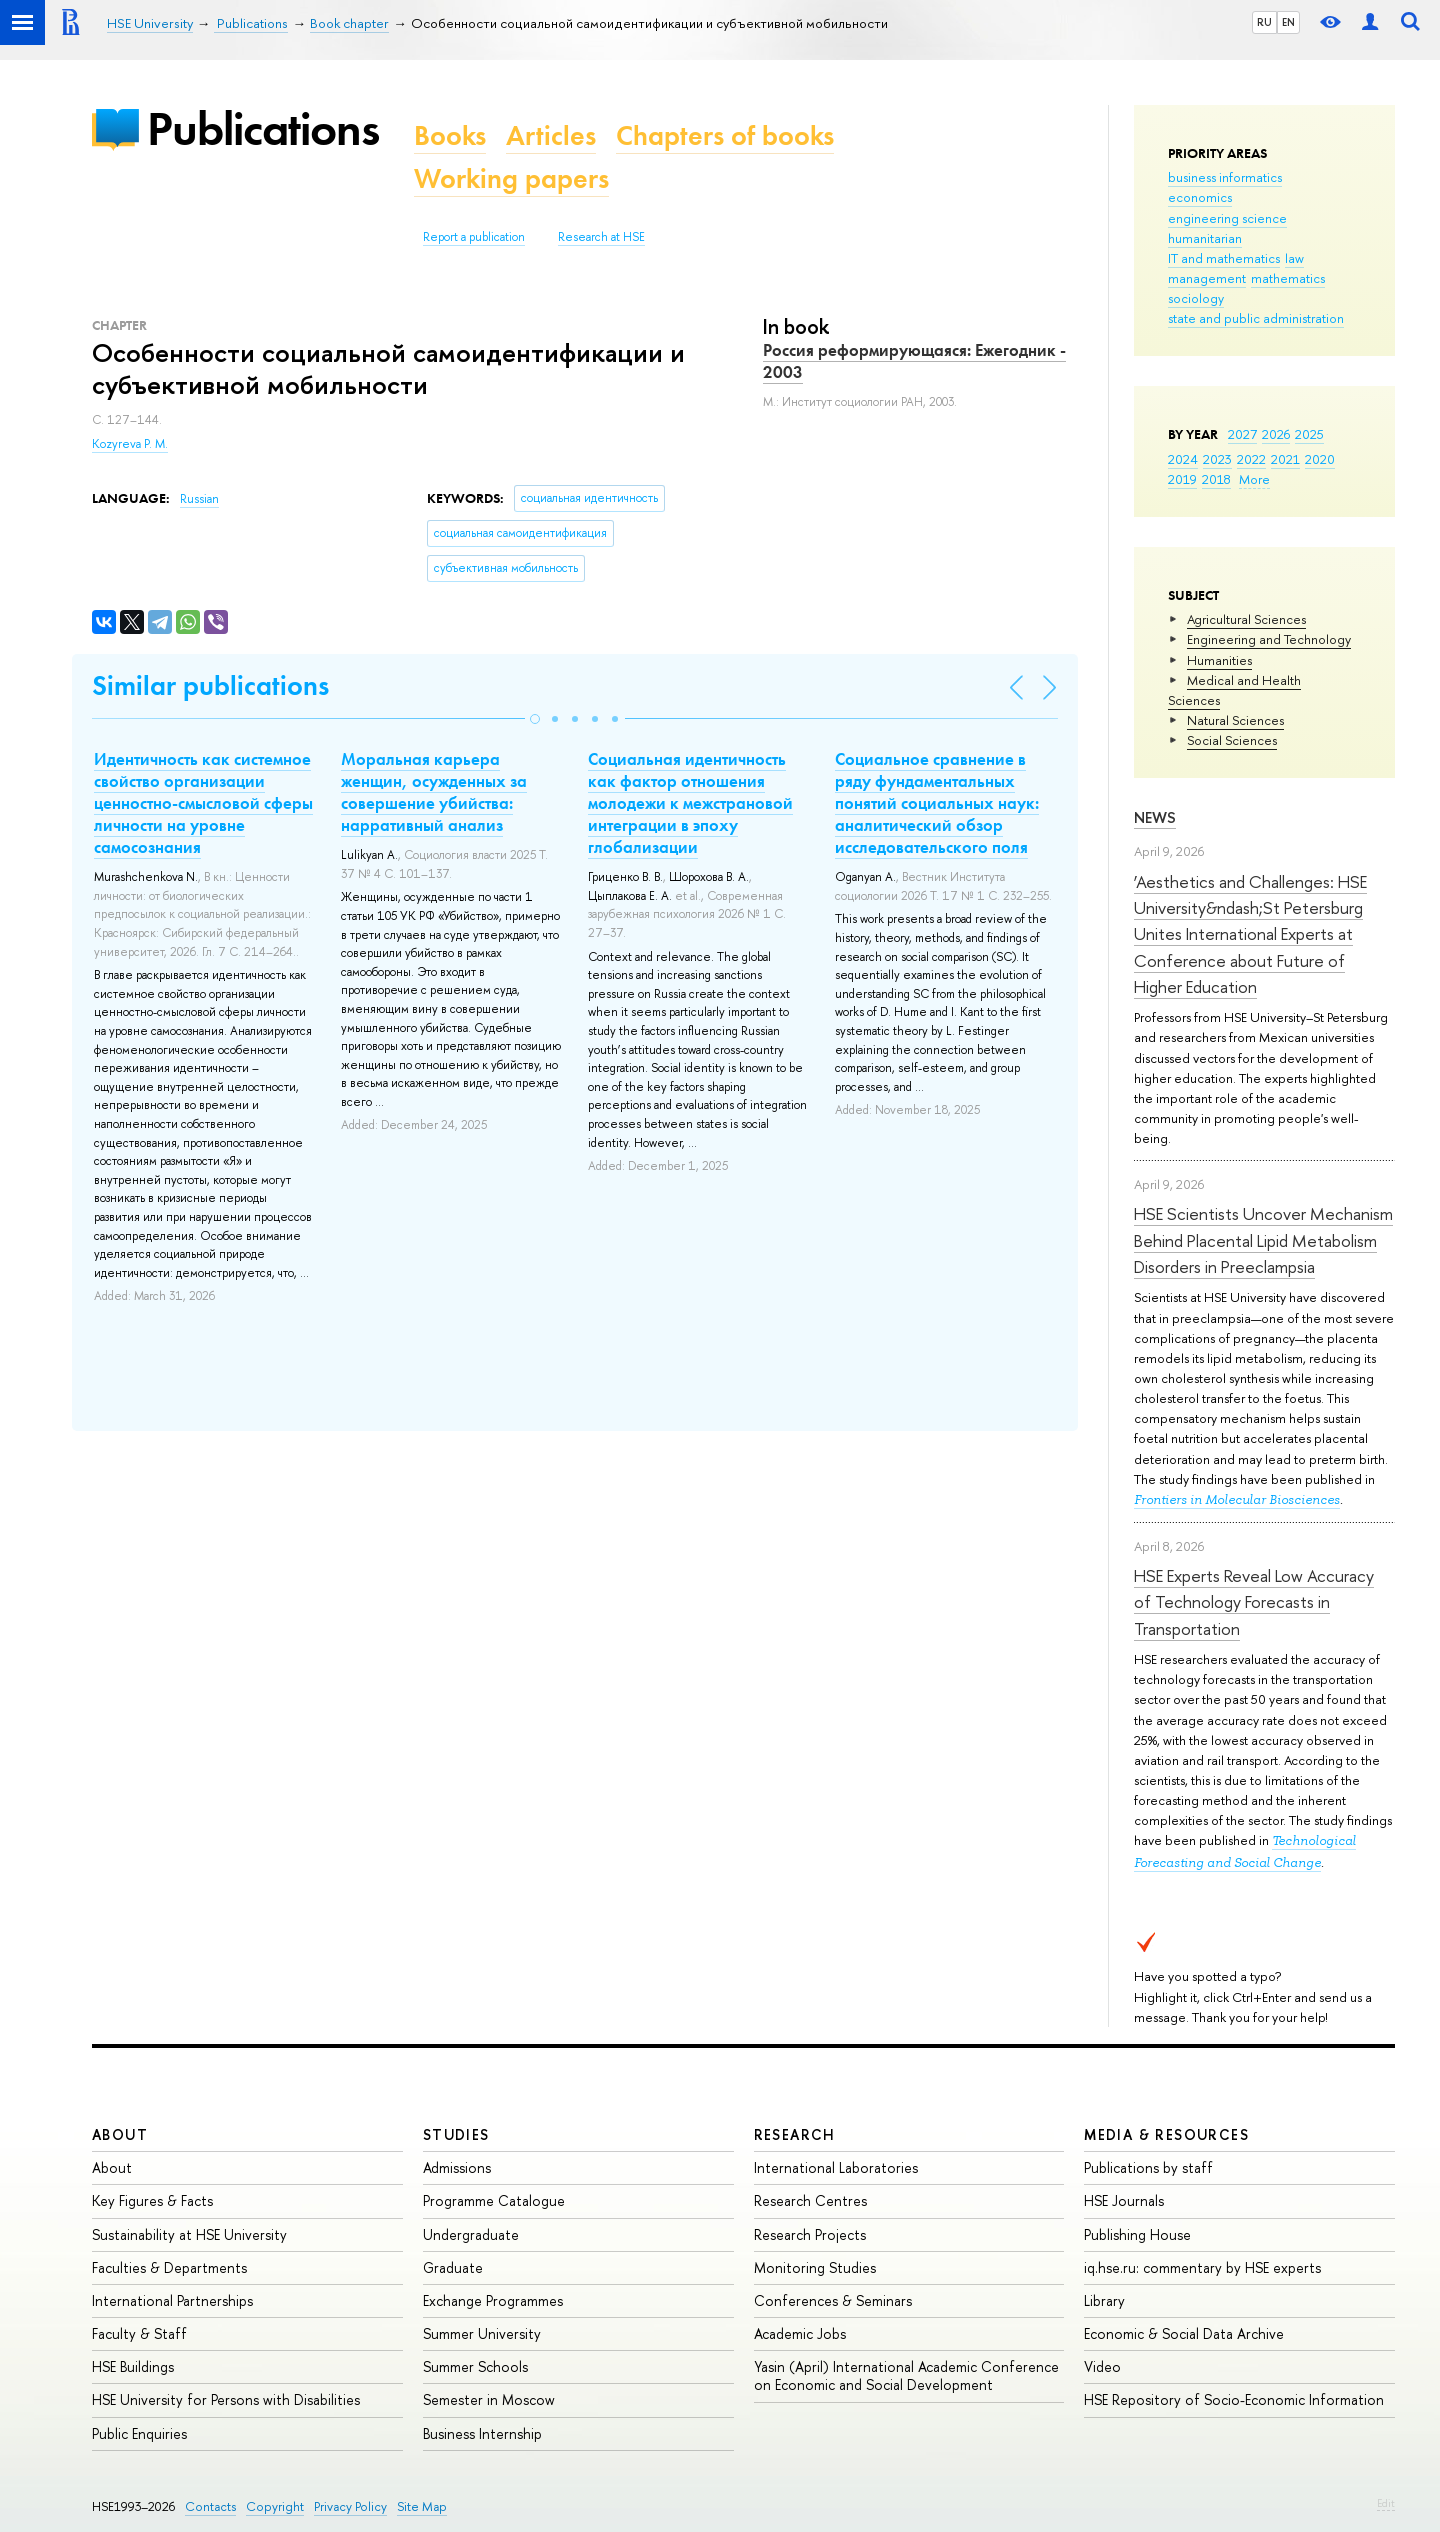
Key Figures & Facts (152, 2200)
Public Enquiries (139, 2433)
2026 (1276, 434)
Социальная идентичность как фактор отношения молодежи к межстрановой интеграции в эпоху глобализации (690, 803)
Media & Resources (1166, 2134)
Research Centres (810, 2200)
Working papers (511, 178)
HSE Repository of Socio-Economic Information (1234, 2399)
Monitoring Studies (815, 2267)
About (120, 2134)
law (1294, 258)
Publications (263, 128)
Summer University (482, 2333)
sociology (1196, 298)
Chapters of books (725, 135)
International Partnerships (172, 2300)
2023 (1217, 459)
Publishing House (1137, 2234)
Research (795, 2134)
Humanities (1219, 660)
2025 (1309, 434)
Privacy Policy (350, 2506)
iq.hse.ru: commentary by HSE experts (1202, 2267)
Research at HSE (601, 237)
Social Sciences (1232, 740)
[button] (535, 719)
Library (1104, 2300)
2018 (1216, 479)
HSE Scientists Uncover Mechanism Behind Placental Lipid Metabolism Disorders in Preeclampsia (1263, 1240)
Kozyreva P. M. (130, 444)
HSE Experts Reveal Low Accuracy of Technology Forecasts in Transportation (1254, 1602)
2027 (1242, 434)
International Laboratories (836, 2167)
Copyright (275, 2506)
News (1155, 817)
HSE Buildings (133, 2366)
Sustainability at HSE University (189, 2234)
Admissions (457, 2167)
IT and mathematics (1224, 258)
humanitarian (1205, 238)
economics (1200, 197)
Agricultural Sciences (1246, 619)
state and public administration (1256, 318)
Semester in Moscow (489, 2399)
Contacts (210, 2506)
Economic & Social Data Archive (1184, 2333)
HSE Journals (1124, 2200)
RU (1264, 22)
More (1254, 479)
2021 (1285, 459)
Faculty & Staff (139, 2333)
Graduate (453, 2267)
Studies (456, 2134)
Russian (199, 499)
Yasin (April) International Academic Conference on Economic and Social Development (906, 2375)
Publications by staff (1148, 2167)
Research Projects (810, 2234)
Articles (551, 135)
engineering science (1227, 218)
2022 (1251, 459)
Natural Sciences (1235, 720)
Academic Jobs (800, 2333)
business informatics (1225, 177)
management (1207, 278)
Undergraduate (471, 2234)
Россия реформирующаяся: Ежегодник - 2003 (914, 361)
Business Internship (482, 2433)
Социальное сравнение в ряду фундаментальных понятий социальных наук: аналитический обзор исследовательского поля (937, 803)
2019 (1182, 479)
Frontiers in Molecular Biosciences (1237, 1499)
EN (1288, 22)
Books (450, 135)
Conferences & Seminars (833, 2300)
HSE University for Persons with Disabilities (226, 2399)
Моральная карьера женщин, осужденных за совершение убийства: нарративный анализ (434, 792)
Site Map (422, 2506)
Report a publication (474, 237)
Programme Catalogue (494, 2200)
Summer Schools (475, 2366)
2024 (1183, 459)
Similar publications (210, 685)
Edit (1386, 2503)
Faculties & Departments (169, 2267)
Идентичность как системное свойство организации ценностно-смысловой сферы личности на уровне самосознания (203, 803)
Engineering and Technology (1269, 639)
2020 (1320, 459)
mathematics (1288, 278)
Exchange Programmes (493, 2300)
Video (1102, 2366)
